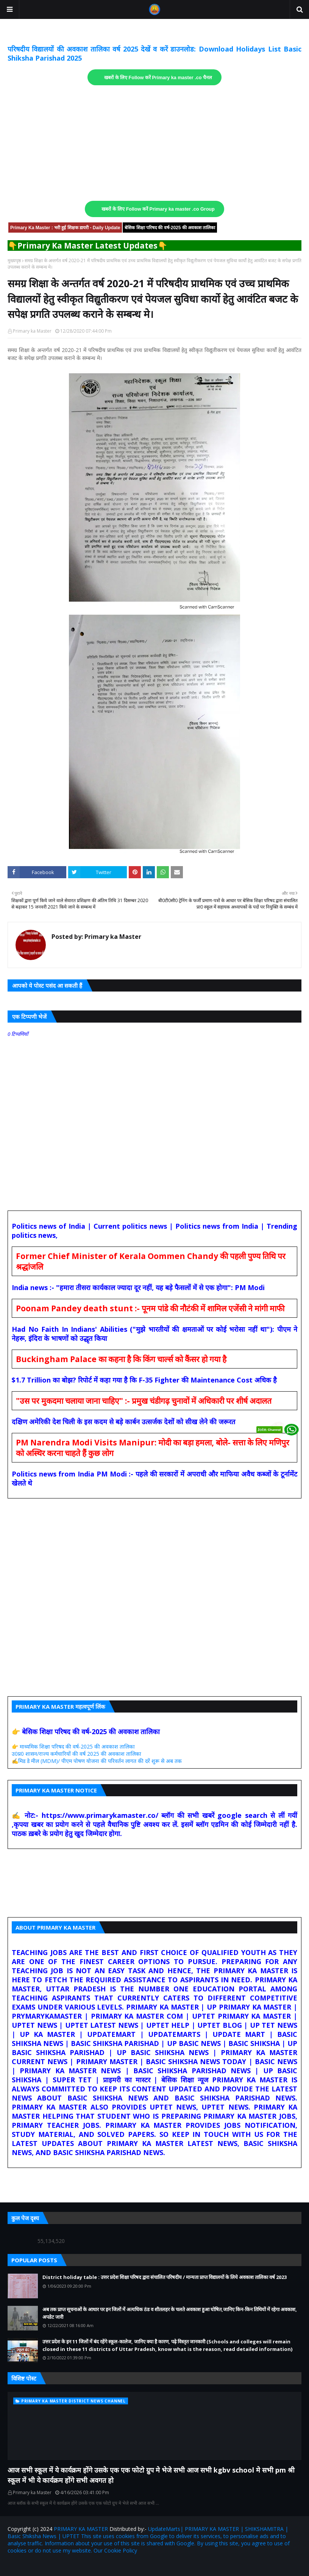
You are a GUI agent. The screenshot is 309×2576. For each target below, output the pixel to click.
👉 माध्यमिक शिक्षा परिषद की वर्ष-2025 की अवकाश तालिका (73, 1746)
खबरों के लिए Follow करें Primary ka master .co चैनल (158, 77)
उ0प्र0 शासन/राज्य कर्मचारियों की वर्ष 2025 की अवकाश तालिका (76, 1753)
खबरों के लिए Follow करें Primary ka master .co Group (158, 209)
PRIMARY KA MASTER (81, 2528)
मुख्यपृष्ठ (14, 260)
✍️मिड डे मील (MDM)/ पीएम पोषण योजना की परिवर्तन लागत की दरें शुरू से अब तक (97, 1760)
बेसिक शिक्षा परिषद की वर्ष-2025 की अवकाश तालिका (170, 227)
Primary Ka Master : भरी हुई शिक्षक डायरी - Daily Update (65, 227)
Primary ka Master (32, 331)
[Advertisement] (154, 143)
